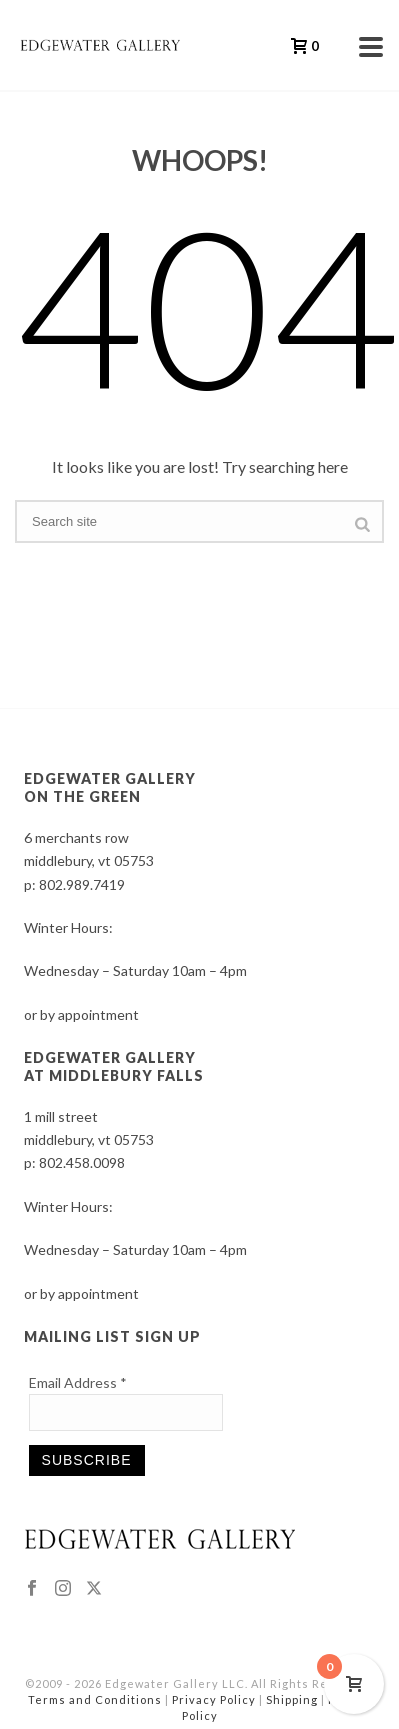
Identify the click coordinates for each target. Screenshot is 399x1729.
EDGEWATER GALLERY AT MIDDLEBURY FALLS (114, 1066)
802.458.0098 (82, 1162)
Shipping (292, 1699)
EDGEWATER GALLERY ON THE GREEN (110, 787)
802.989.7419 (82, 884)
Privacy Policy (214, 1699)
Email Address (78, 1382)
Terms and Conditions (95, 1699)
